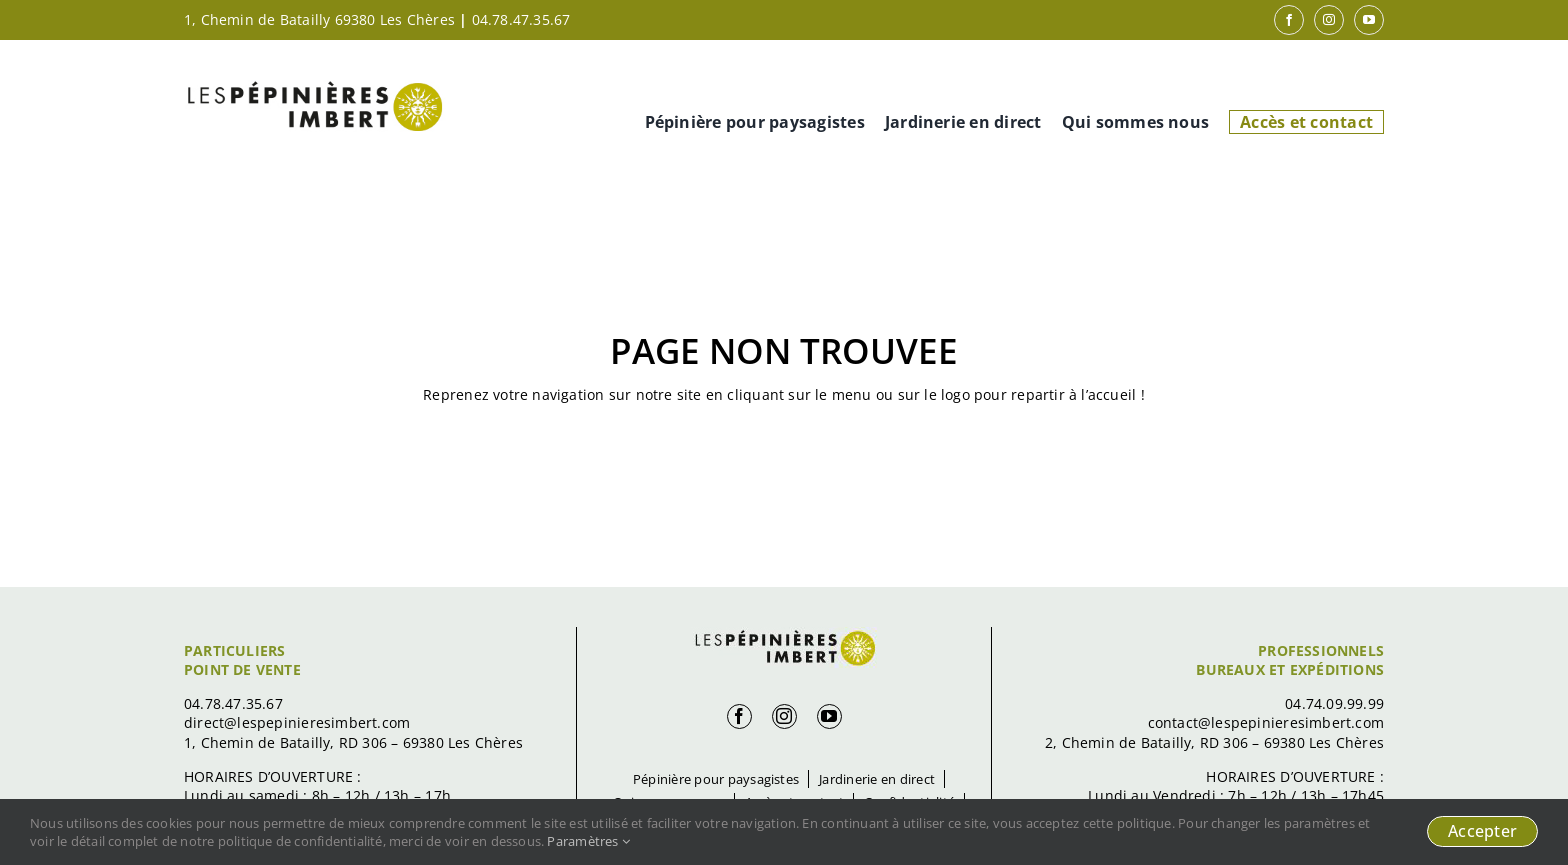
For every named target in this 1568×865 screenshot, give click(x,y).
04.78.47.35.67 (521, 19)
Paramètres (588, 841)
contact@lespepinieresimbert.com (1266, 722)
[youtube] (1369, 20)
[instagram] (1329, 20)
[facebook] (1289, 20)
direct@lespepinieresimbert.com (297, 722)
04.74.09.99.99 (1334, 703)
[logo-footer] (784, 633)
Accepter (1482, 831)
